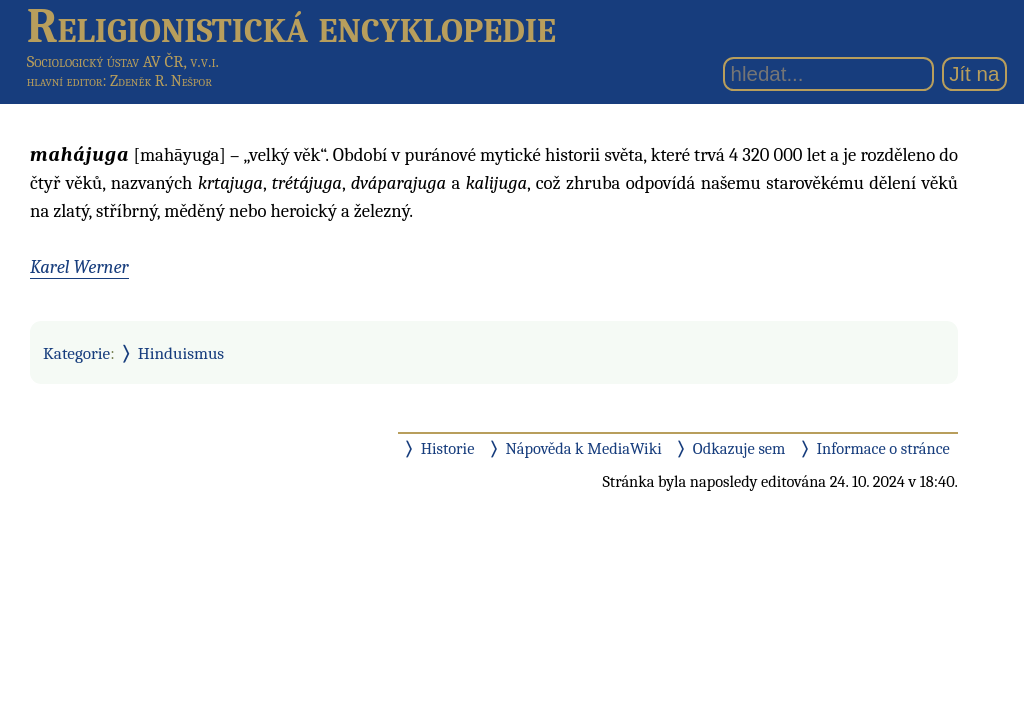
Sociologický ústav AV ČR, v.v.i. (123, 61)
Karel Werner (79, 267)
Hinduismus (181, 353)
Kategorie (76, 353)
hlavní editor (65, 81)
